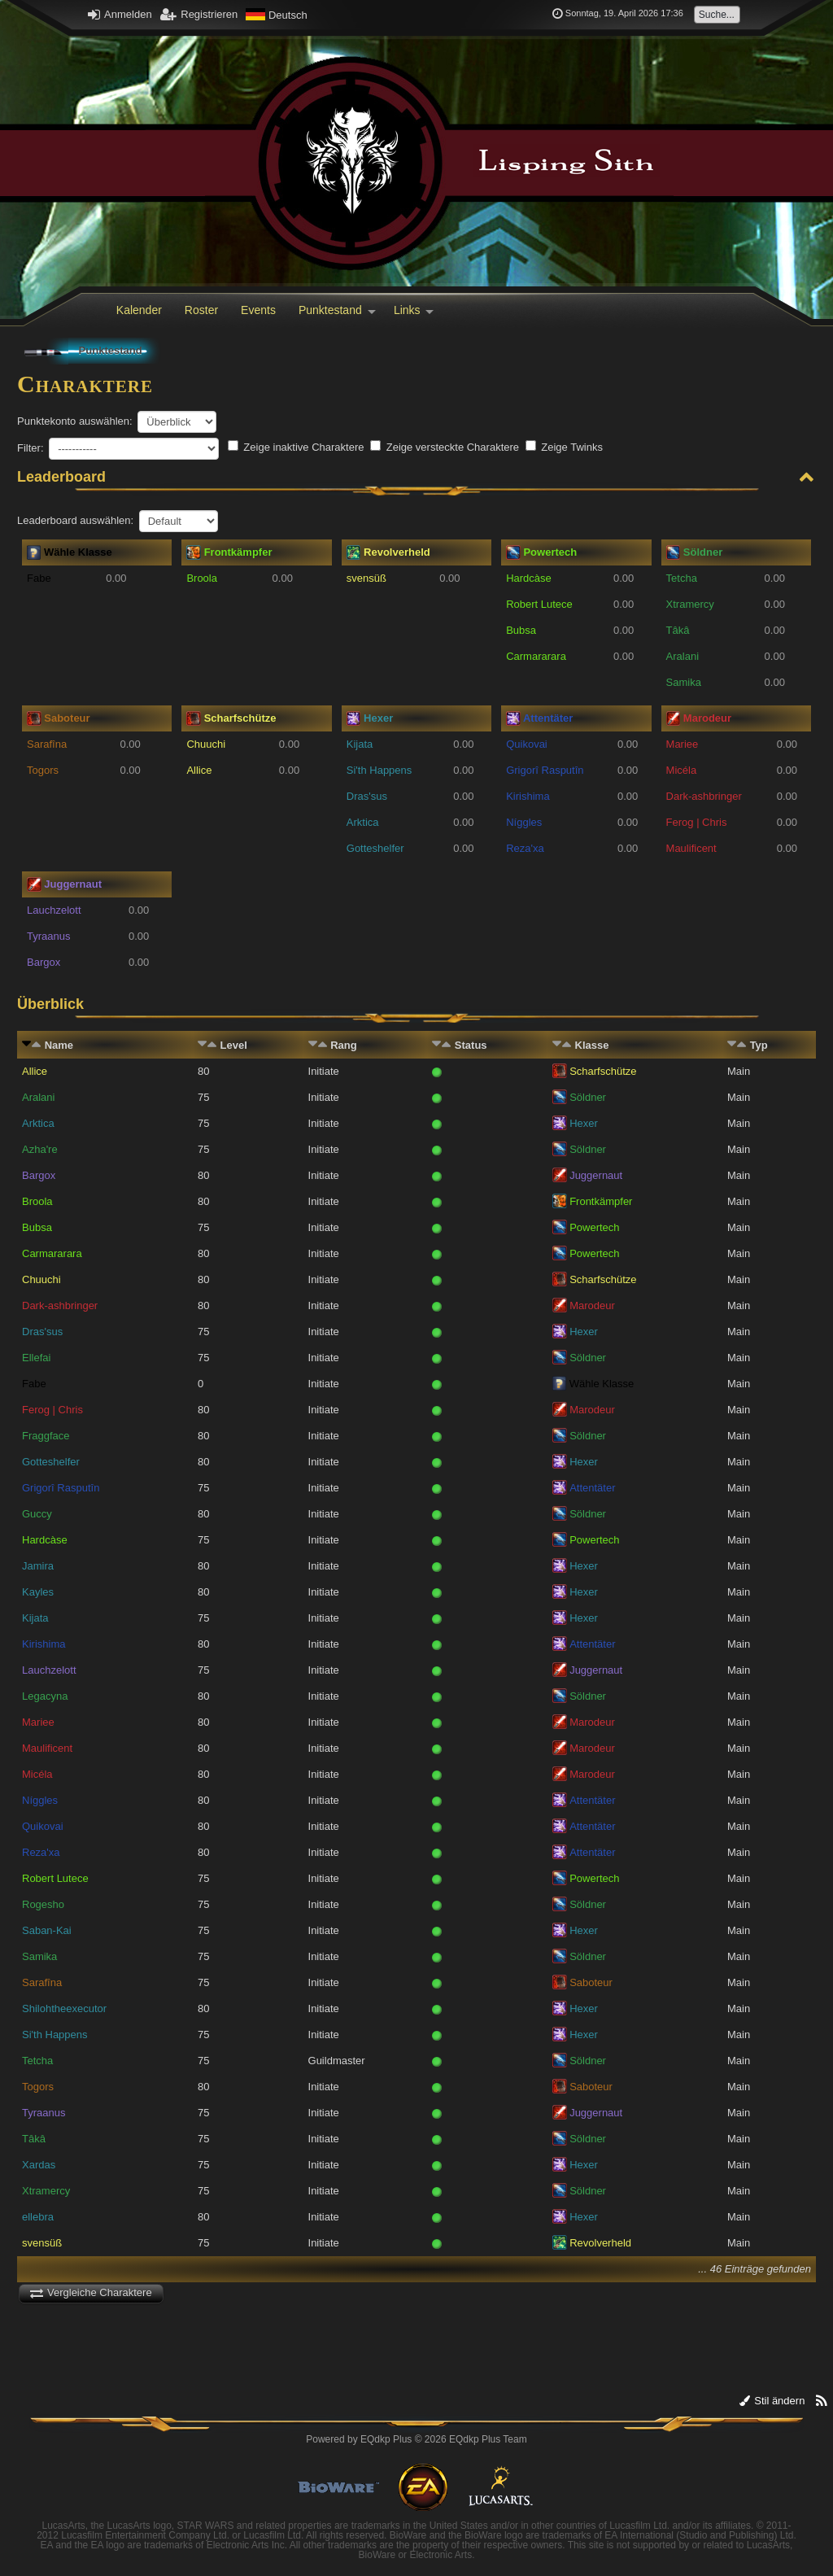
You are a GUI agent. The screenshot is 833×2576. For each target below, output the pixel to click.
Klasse (592, 1045)
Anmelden (119, 14)
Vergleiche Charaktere (91, 2292)
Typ (759, 1045)
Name (59, 1045)
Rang (343, 1045)
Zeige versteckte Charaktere (444, 447)
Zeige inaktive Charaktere (296, 447)
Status (471, 1045)
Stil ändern (772, 2401)
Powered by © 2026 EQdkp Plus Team (416, 2439)
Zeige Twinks (564, 447)
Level (233, 1045)
